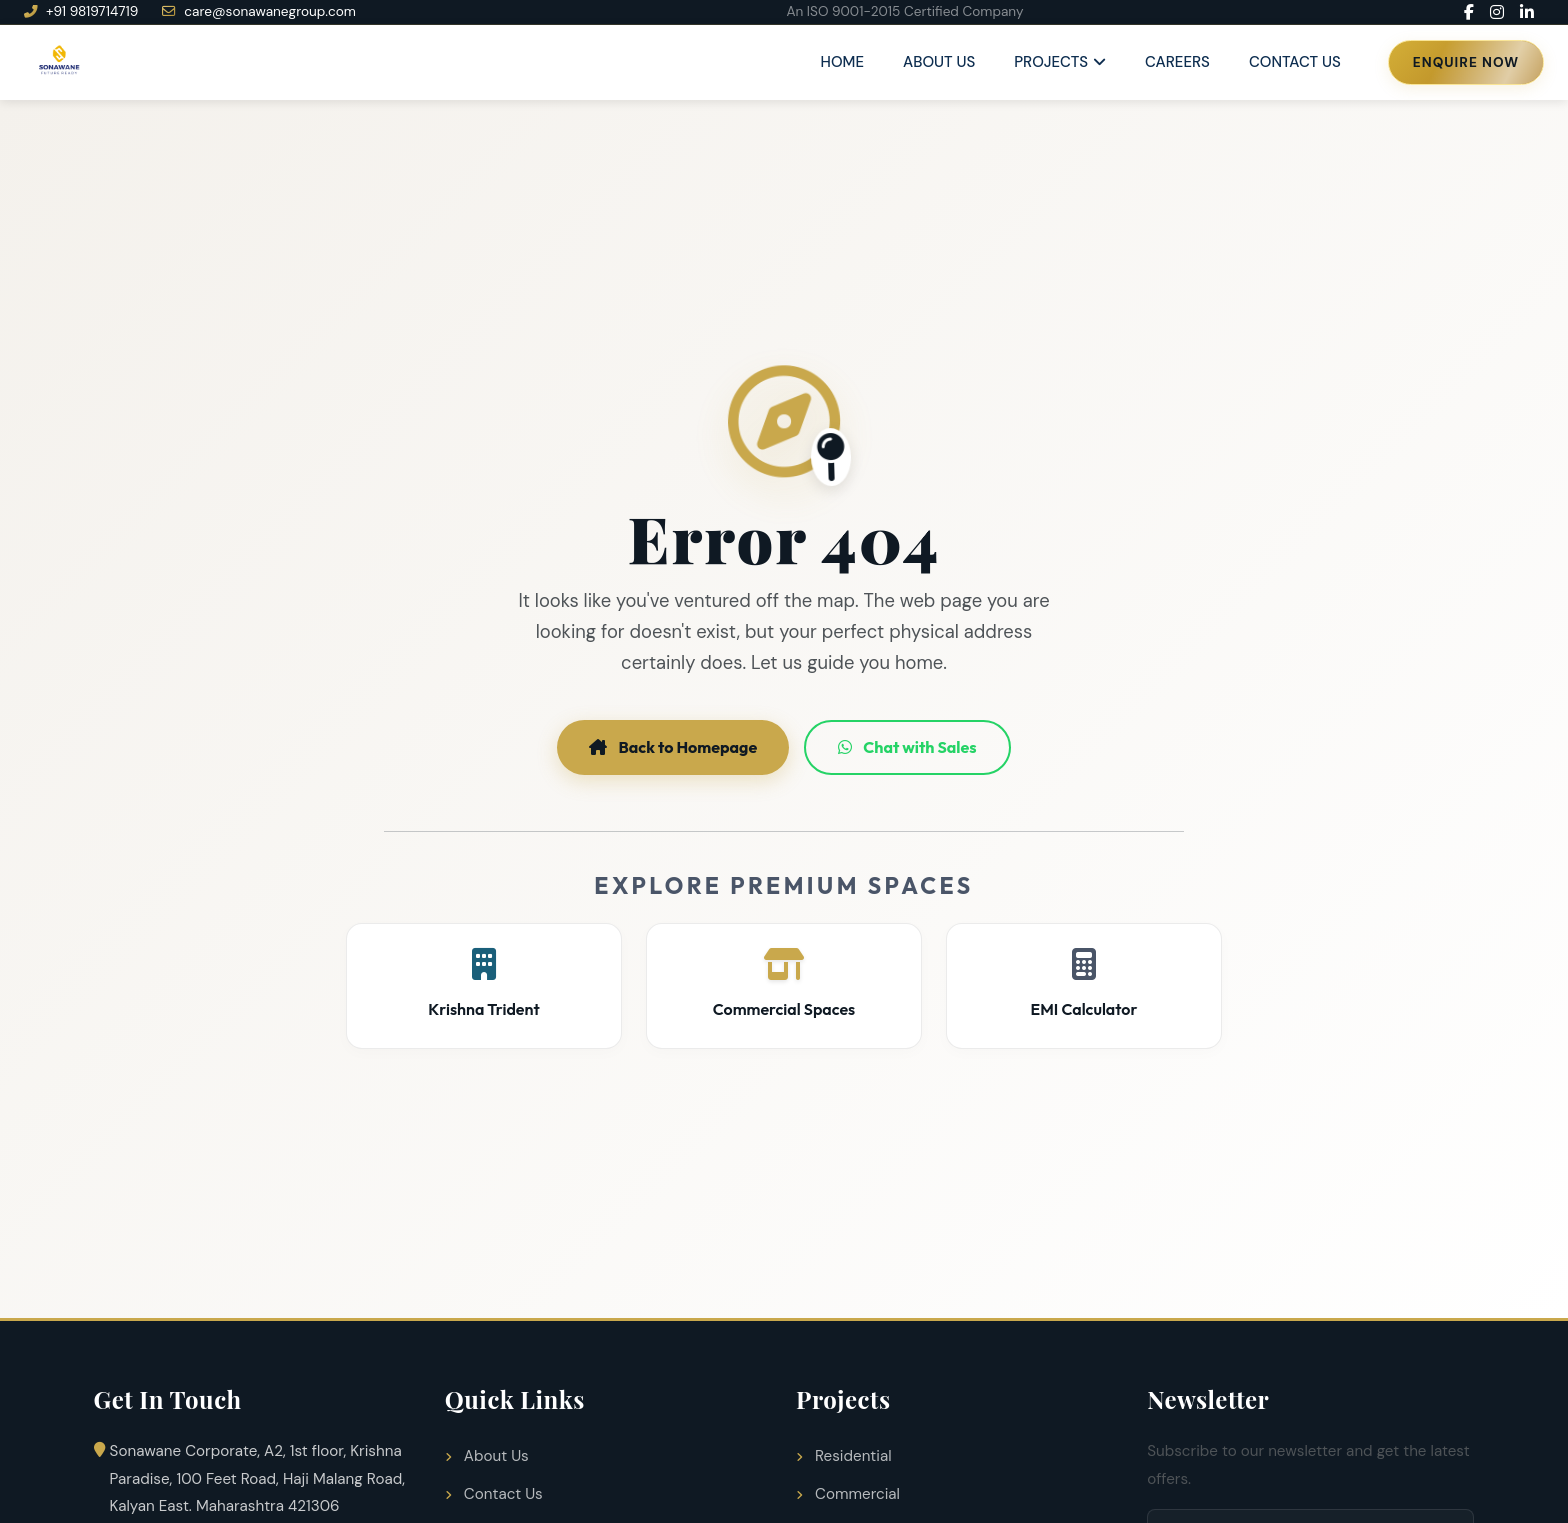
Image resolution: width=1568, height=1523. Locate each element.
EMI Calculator (1084, 983)
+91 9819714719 (81, 12)
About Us (939, 62)
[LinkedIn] (1527, 12)
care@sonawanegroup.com (259, 12)
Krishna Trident (484, 983)
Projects (1051, 62)
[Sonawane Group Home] (58, 62)
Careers (1177, 62)
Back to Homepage (673, 747)
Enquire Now (1466, 62)
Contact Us (1295, 62)
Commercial (848, 1494)
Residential (844, 1456)
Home (842, 62)
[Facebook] (1469, 12)
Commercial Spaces (784, 983)
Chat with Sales (907, 747)
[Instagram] (1497, 12)
